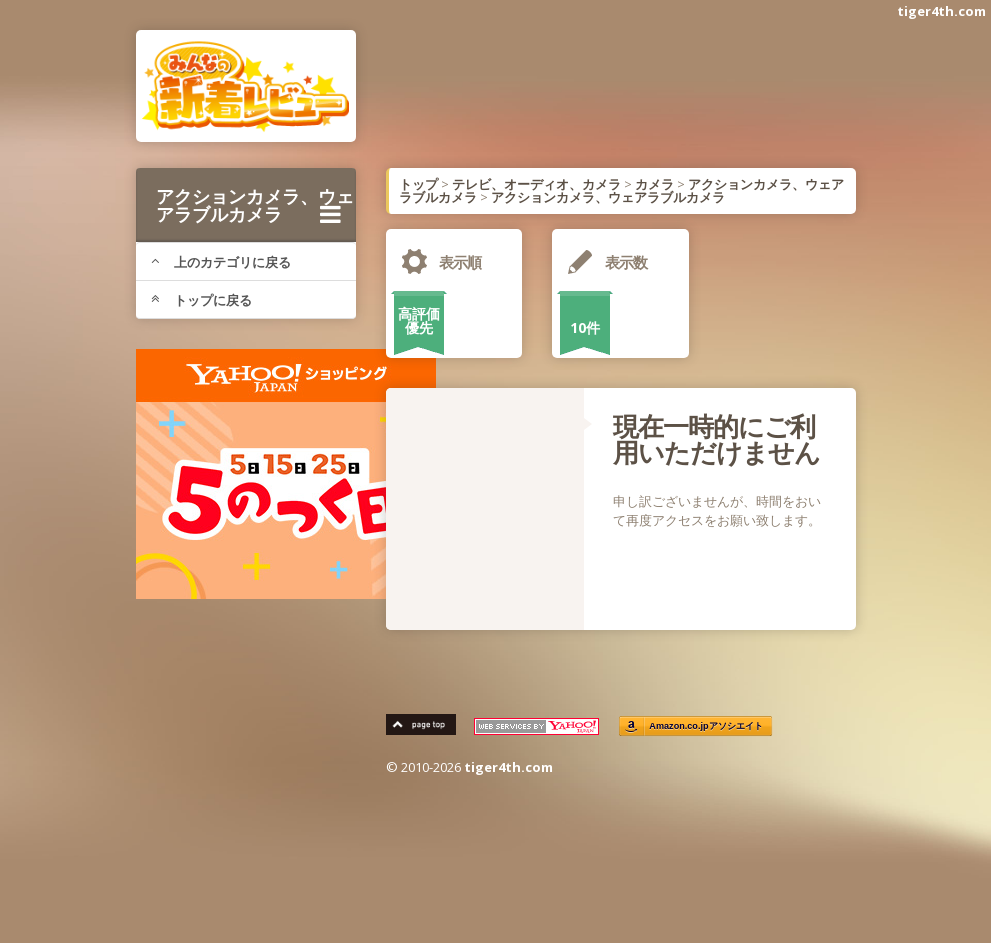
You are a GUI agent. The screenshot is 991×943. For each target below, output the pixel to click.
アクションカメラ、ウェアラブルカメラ (255, 205)
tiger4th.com (941, 11)
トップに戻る (201, 300)
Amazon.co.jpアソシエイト (706, 726)
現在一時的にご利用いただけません (716, 439)
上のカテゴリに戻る (221, 262)
